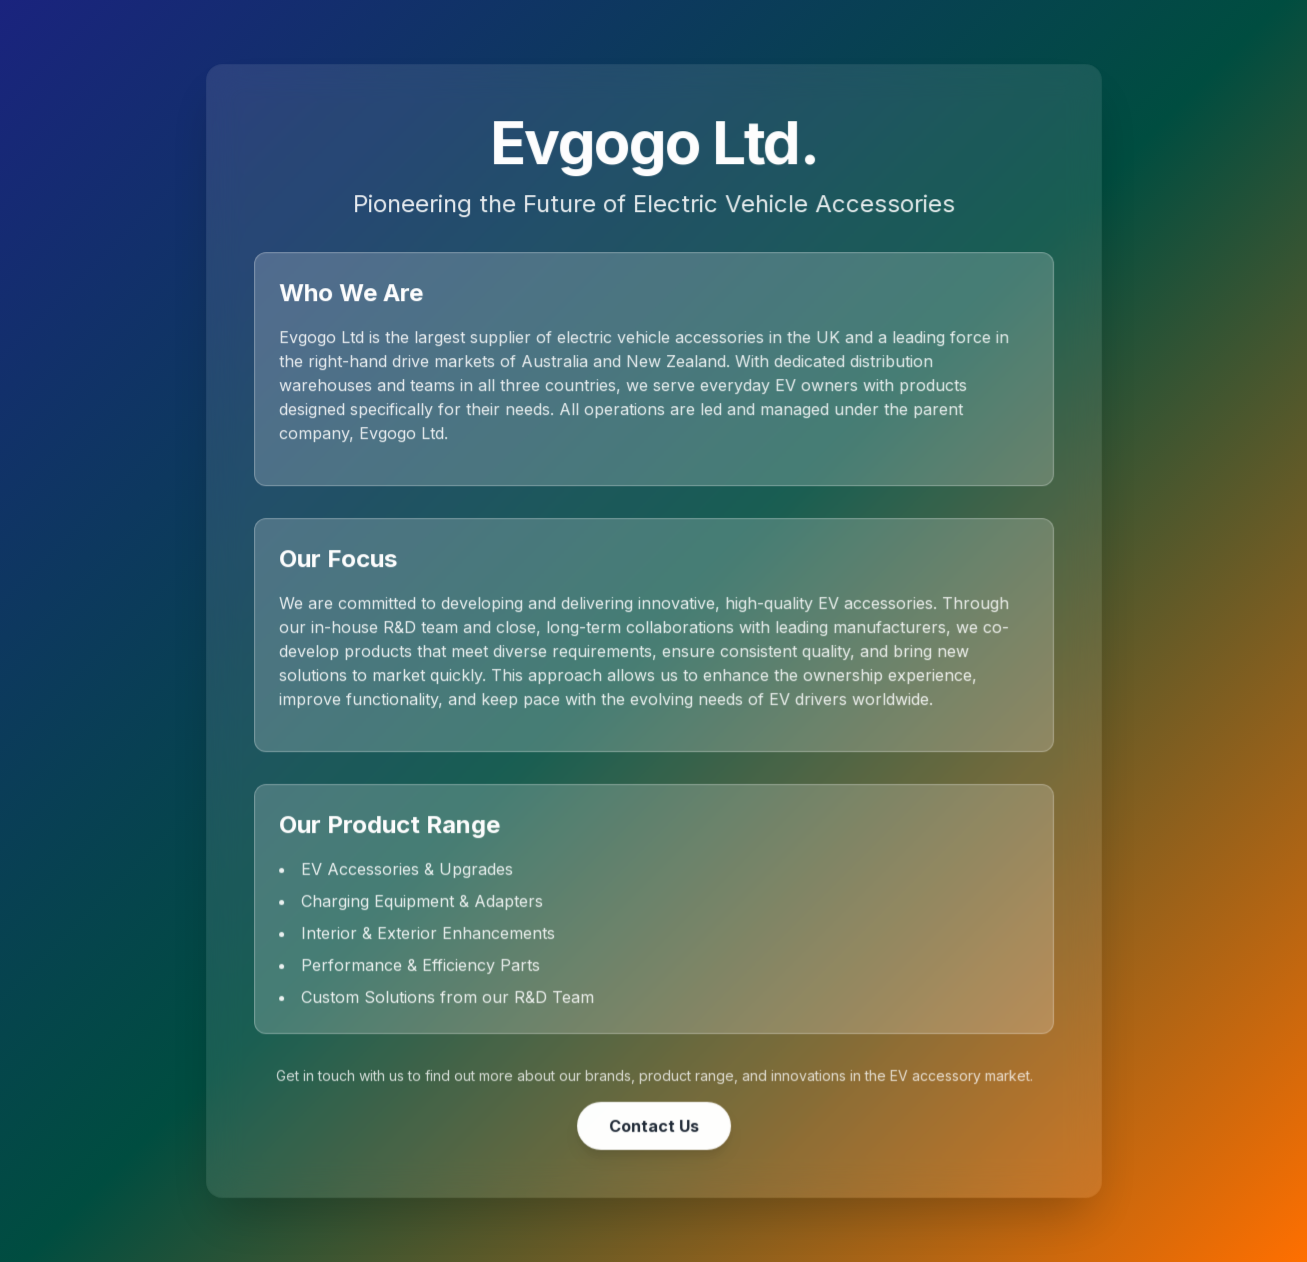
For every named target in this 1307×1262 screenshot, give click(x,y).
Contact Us (654, 1124)
